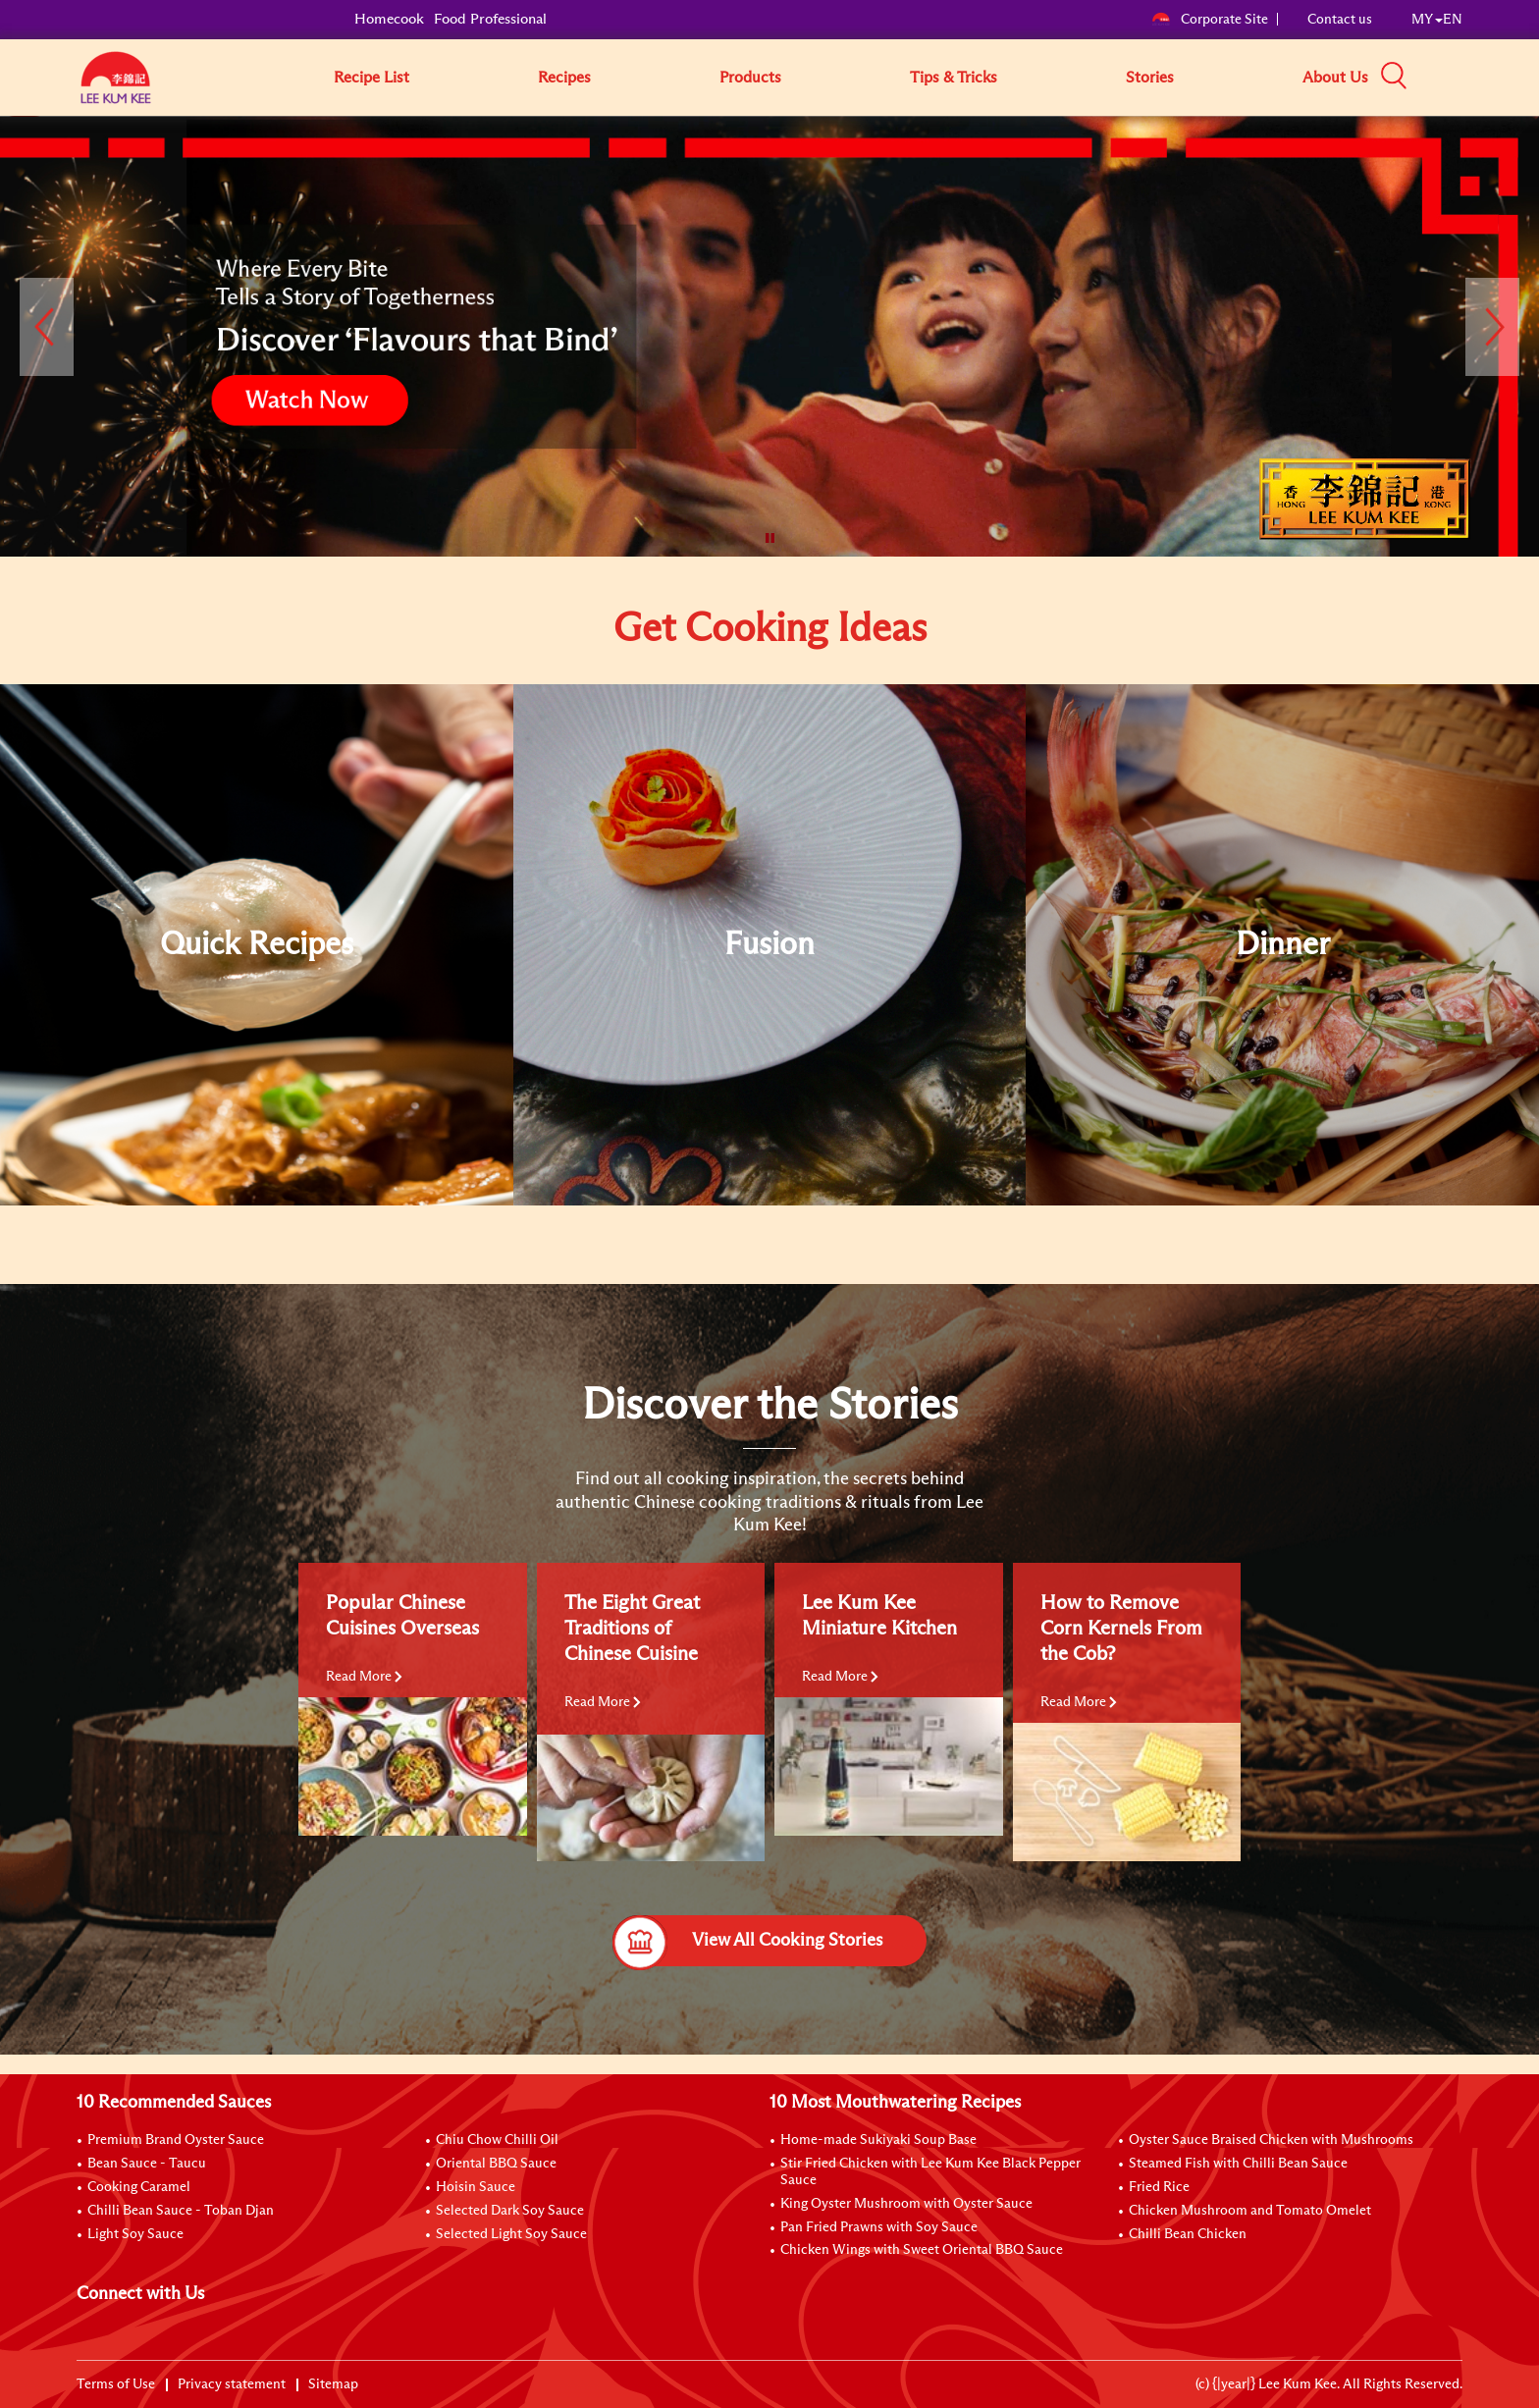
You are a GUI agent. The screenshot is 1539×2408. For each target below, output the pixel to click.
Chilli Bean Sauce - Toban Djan (180, 2211)
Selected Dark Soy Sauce (510, 2211)
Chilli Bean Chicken (1188, 2234)
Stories (1150, 77)
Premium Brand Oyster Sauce (175, 2140)
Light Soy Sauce (135, 2234)
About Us (1335, 77)
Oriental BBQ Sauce (496, 2163)
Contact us (1339, 20)
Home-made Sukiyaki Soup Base (878, 2140)
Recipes (564, 77)
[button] (1469, 76)
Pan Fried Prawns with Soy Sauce (879, 2227)
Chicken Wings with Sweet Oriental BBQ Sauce (921, 2250)
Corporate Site (1209, 19)
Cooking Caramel (138, 2187)
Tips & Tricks (953, 77)
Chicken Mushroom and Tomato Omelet (1250, 2211)
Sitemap (333, 2384)
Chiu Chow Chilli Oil (497, 2140)
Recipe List (371, 77)
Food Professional (490, 19)
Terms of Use (116, 2384)
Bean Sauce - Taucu (146, 2163)
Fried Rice (1159, 2187)
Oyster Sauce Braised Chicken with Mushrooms (1271, 2140)
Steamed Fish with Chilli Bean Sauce (1238, 2163)
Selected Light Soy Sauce (511, 2234)
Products (750, 77)
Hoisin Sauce (475, 2187)
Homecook (389, 19)
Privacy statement (232, 2384)
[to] (24, 130)
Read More (364, 1677)
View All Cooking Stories (747, 1940)
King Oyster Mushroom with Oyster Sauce (906, 2204)
